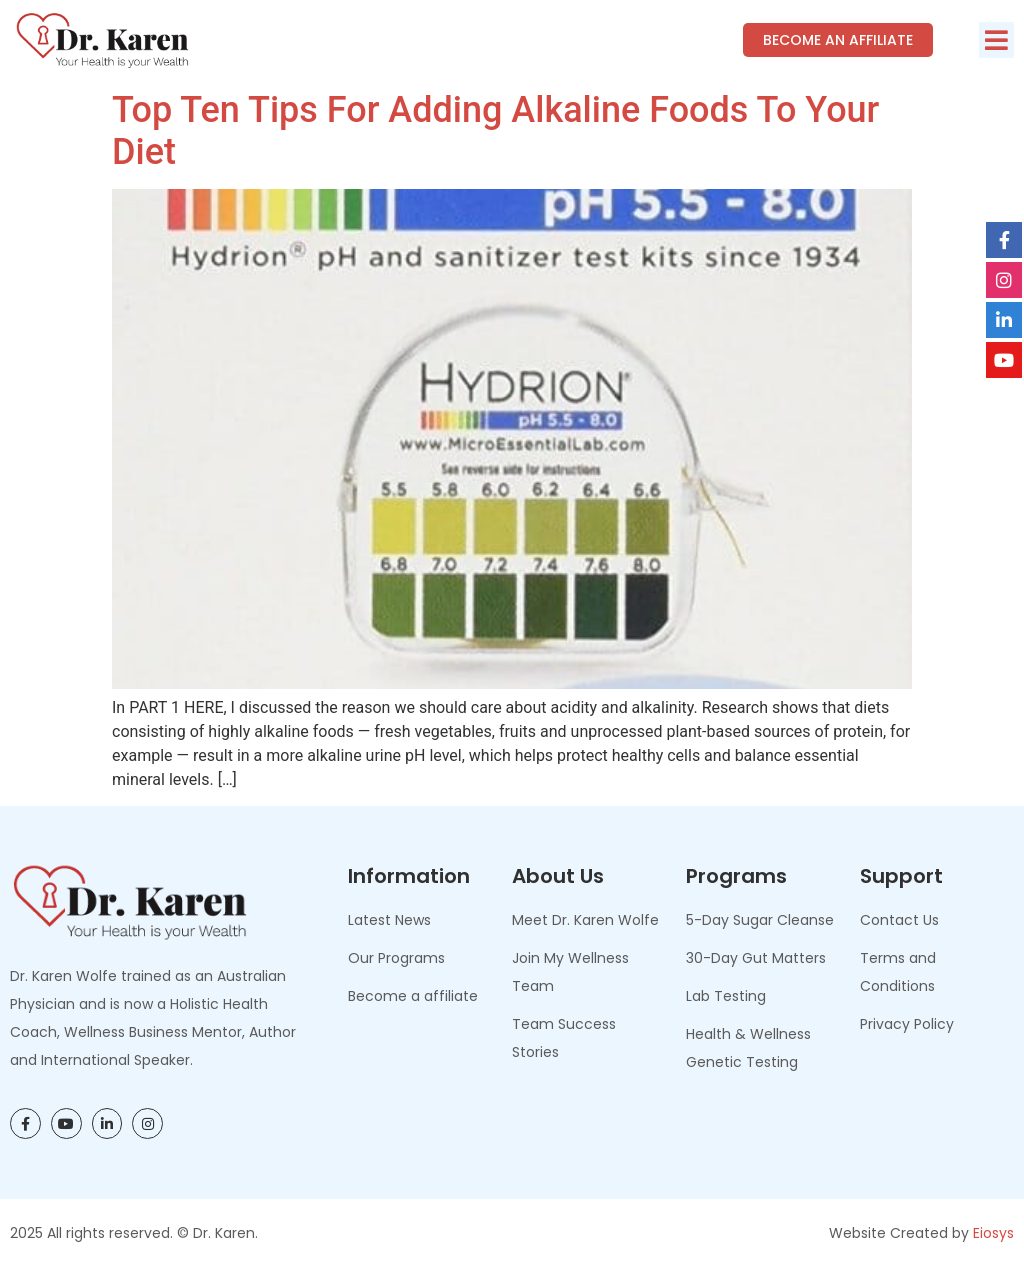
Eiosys (993, 1233)
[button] (996, 40)
